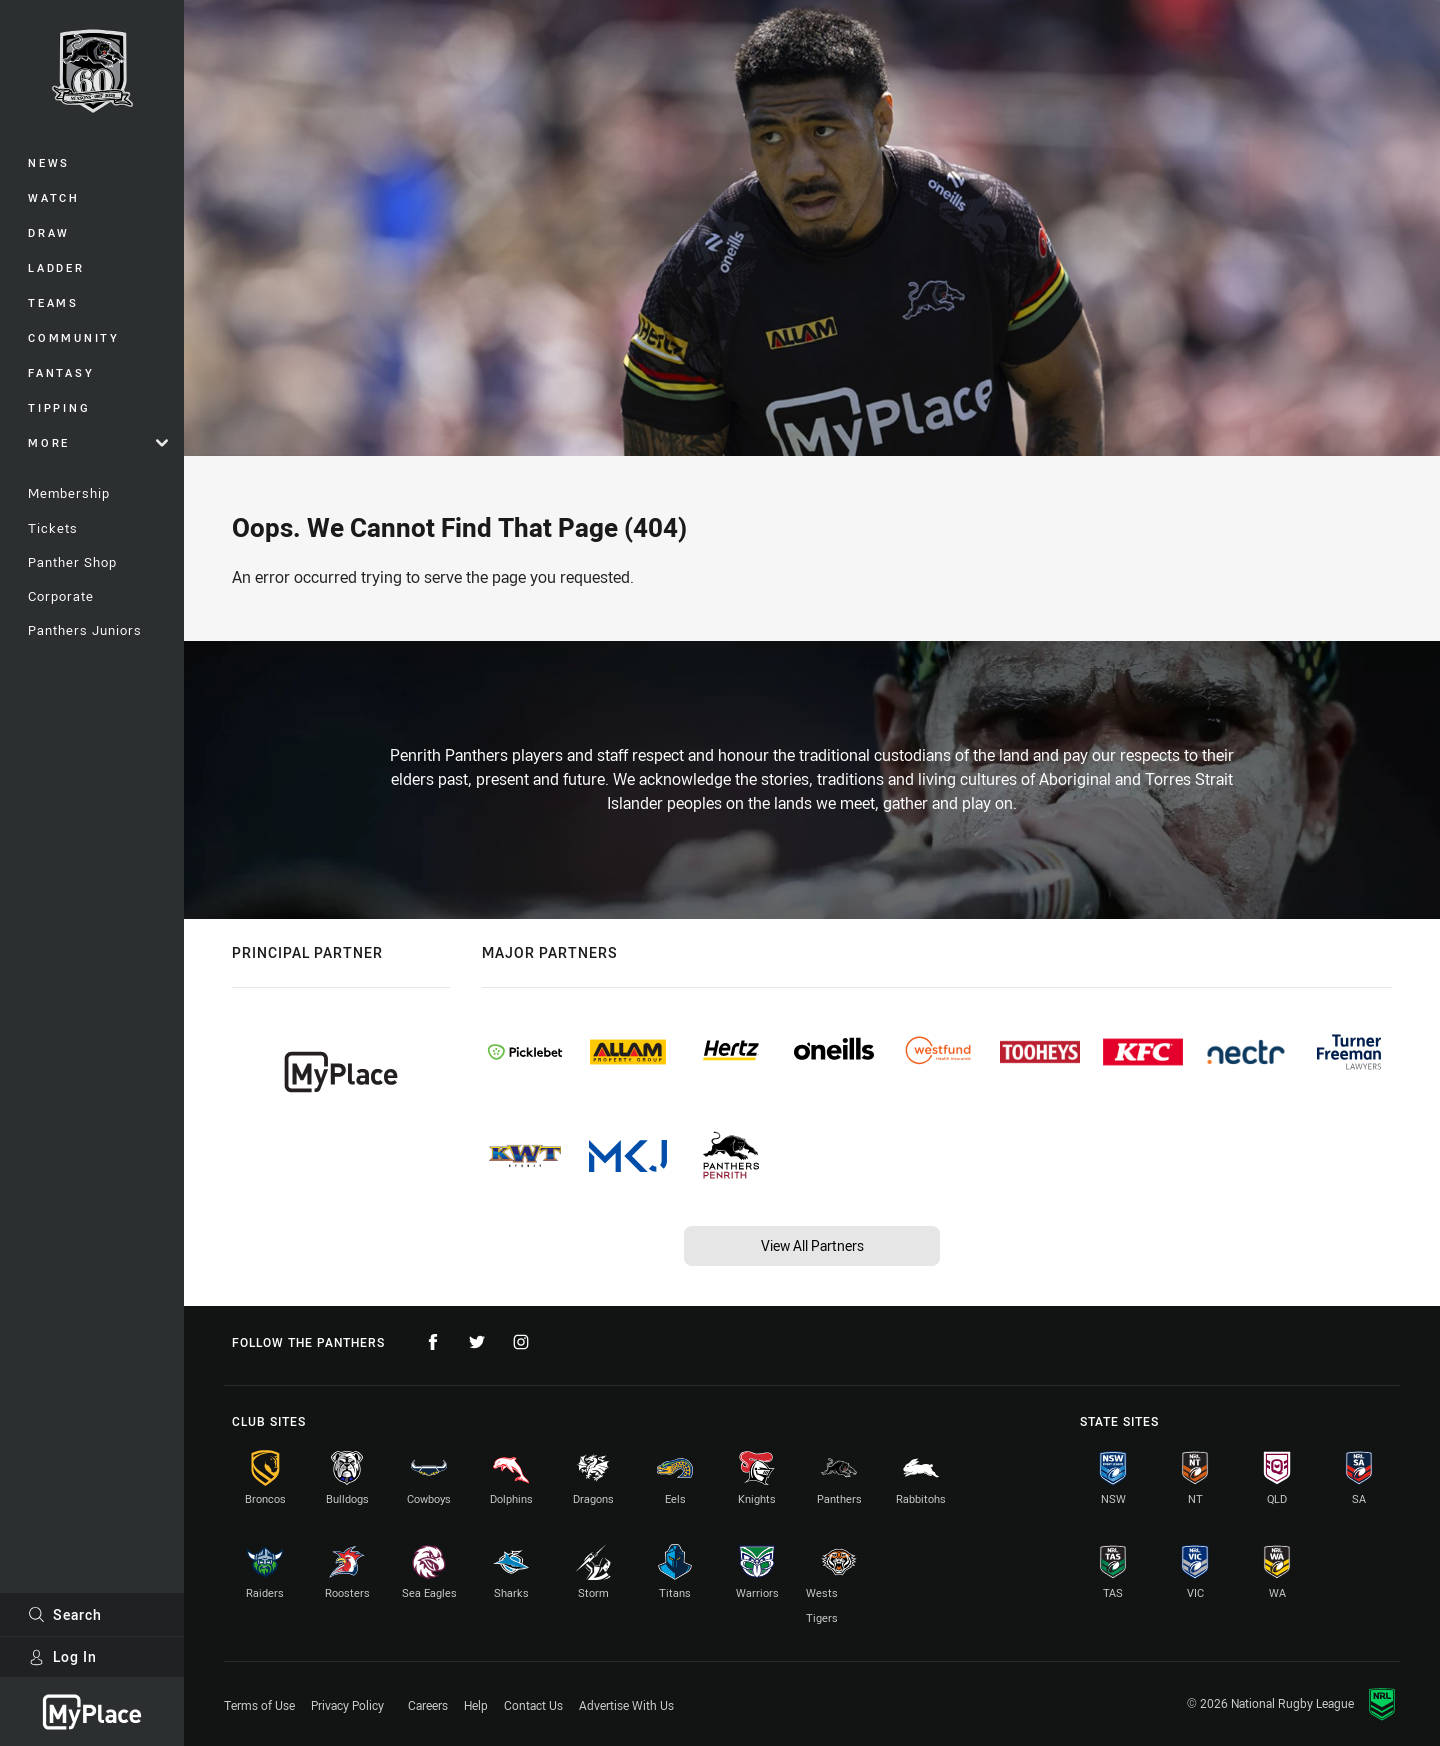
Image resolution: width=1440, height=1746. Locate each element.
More (98, 442)
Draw (49, 232)
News (49, 162)
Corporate (61, 596)
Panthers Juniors (85, 630)
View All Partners (812, 1245)
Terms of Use (259, 1705)
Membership (69, 493)
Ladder (56, 267)
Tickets (53, 528)
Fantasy (61, 372)
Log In (62, 1656)
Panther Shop (72, 562)
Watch (54, 197)
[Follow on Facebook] (433, 1342)
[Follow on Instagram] (521, 1342)
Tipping (59, 407)
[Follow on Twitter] (477, 1342)
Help (476, 1705)
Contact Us (533, 1705)
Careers (428, 1705)
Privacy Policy (347, 1705)
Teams (53, 302)
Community (74, 337)
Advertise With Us (626, 1705)
